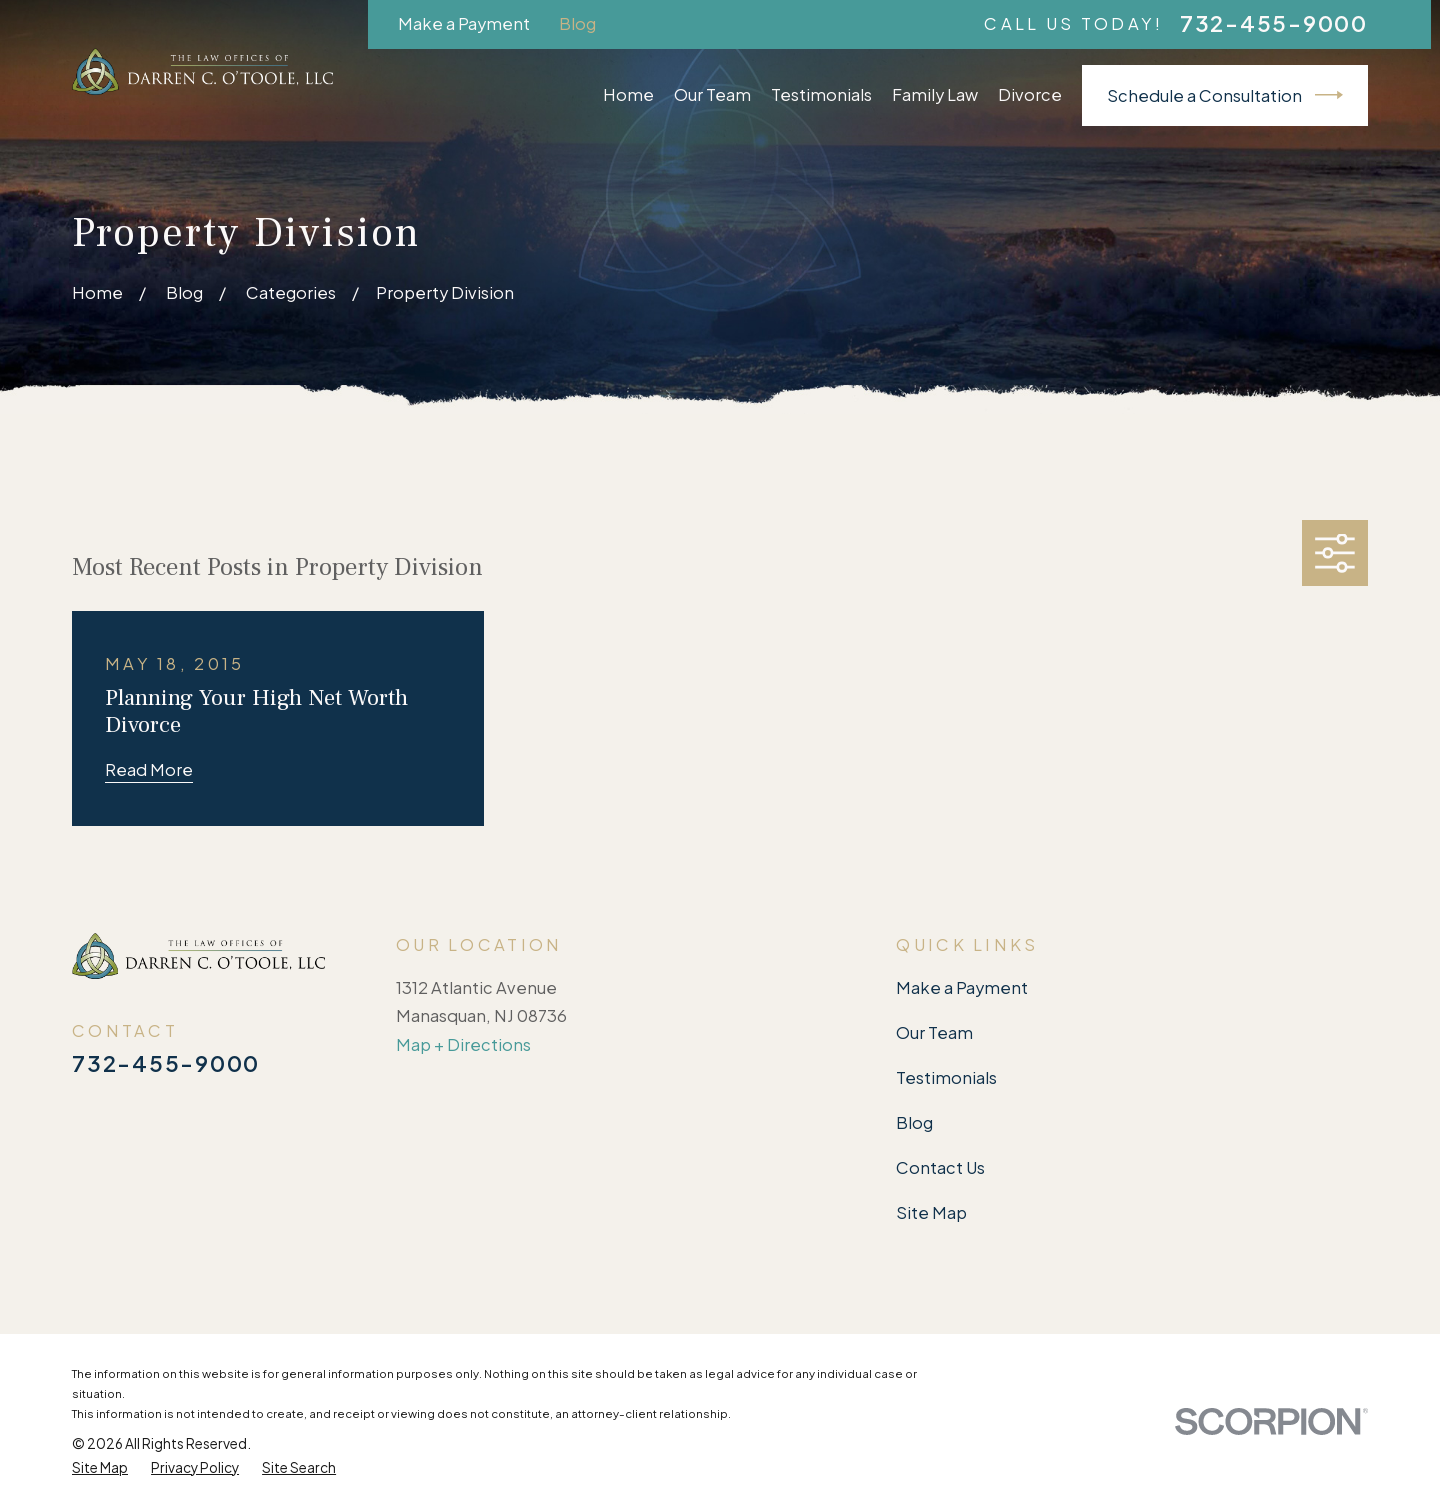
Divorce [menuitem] (1030, 94)
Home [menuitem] (628, 94)
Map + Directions (463, 1044)
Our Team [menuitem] (712, 94)
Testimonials (946, 1077)
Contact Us (940, 1167)
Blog (577, 23)
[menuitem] (100, 1468)
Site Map (931, 1212)
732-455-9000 (1274, 24)
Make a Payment (464, 23)
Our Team (934, 1032)
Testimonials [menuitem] (821, 94)
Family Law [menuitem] (935, 94)
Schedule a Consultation (1225, 95)
